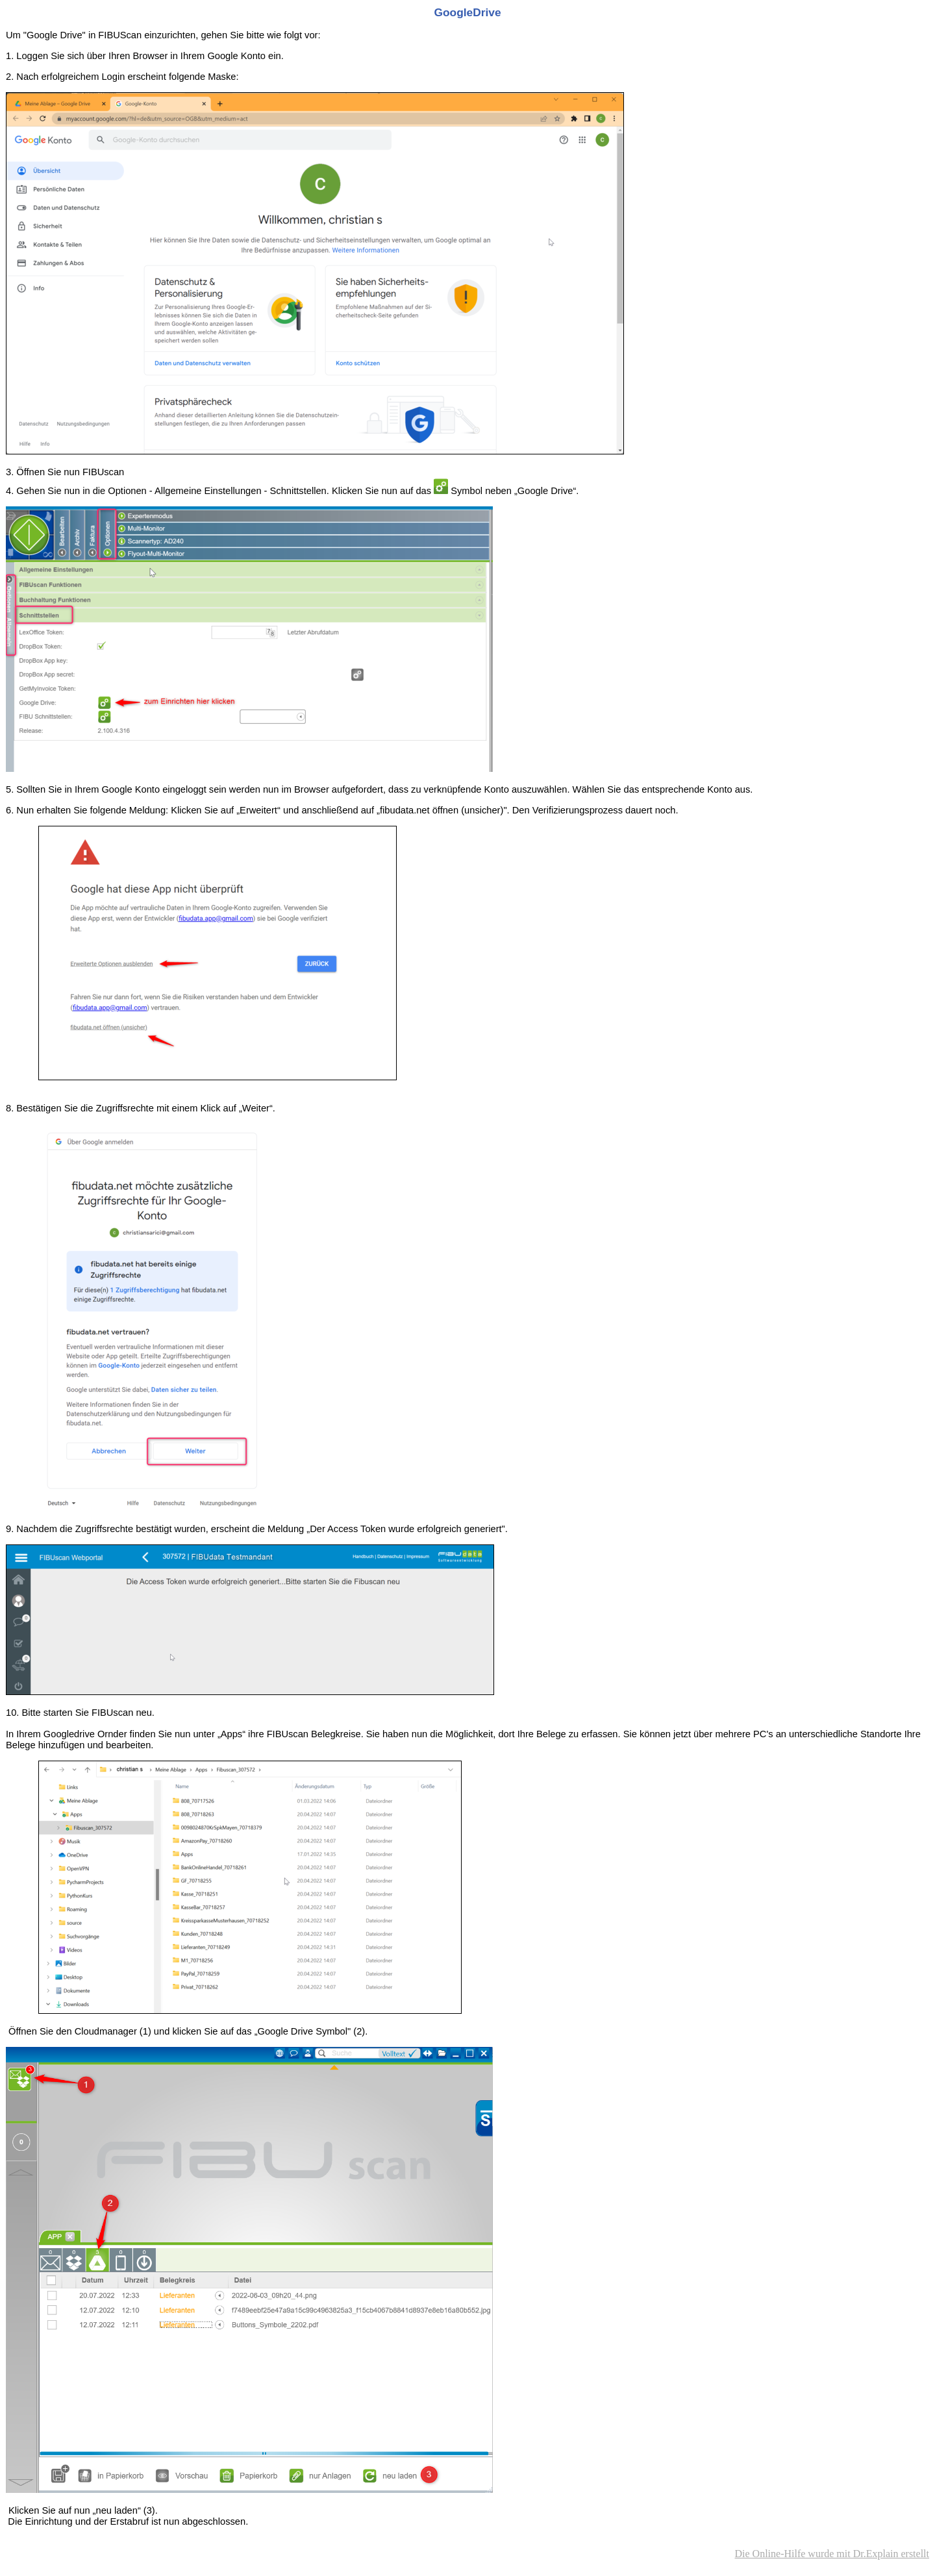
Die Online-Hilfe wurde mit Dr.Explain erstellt (832, 2553)
